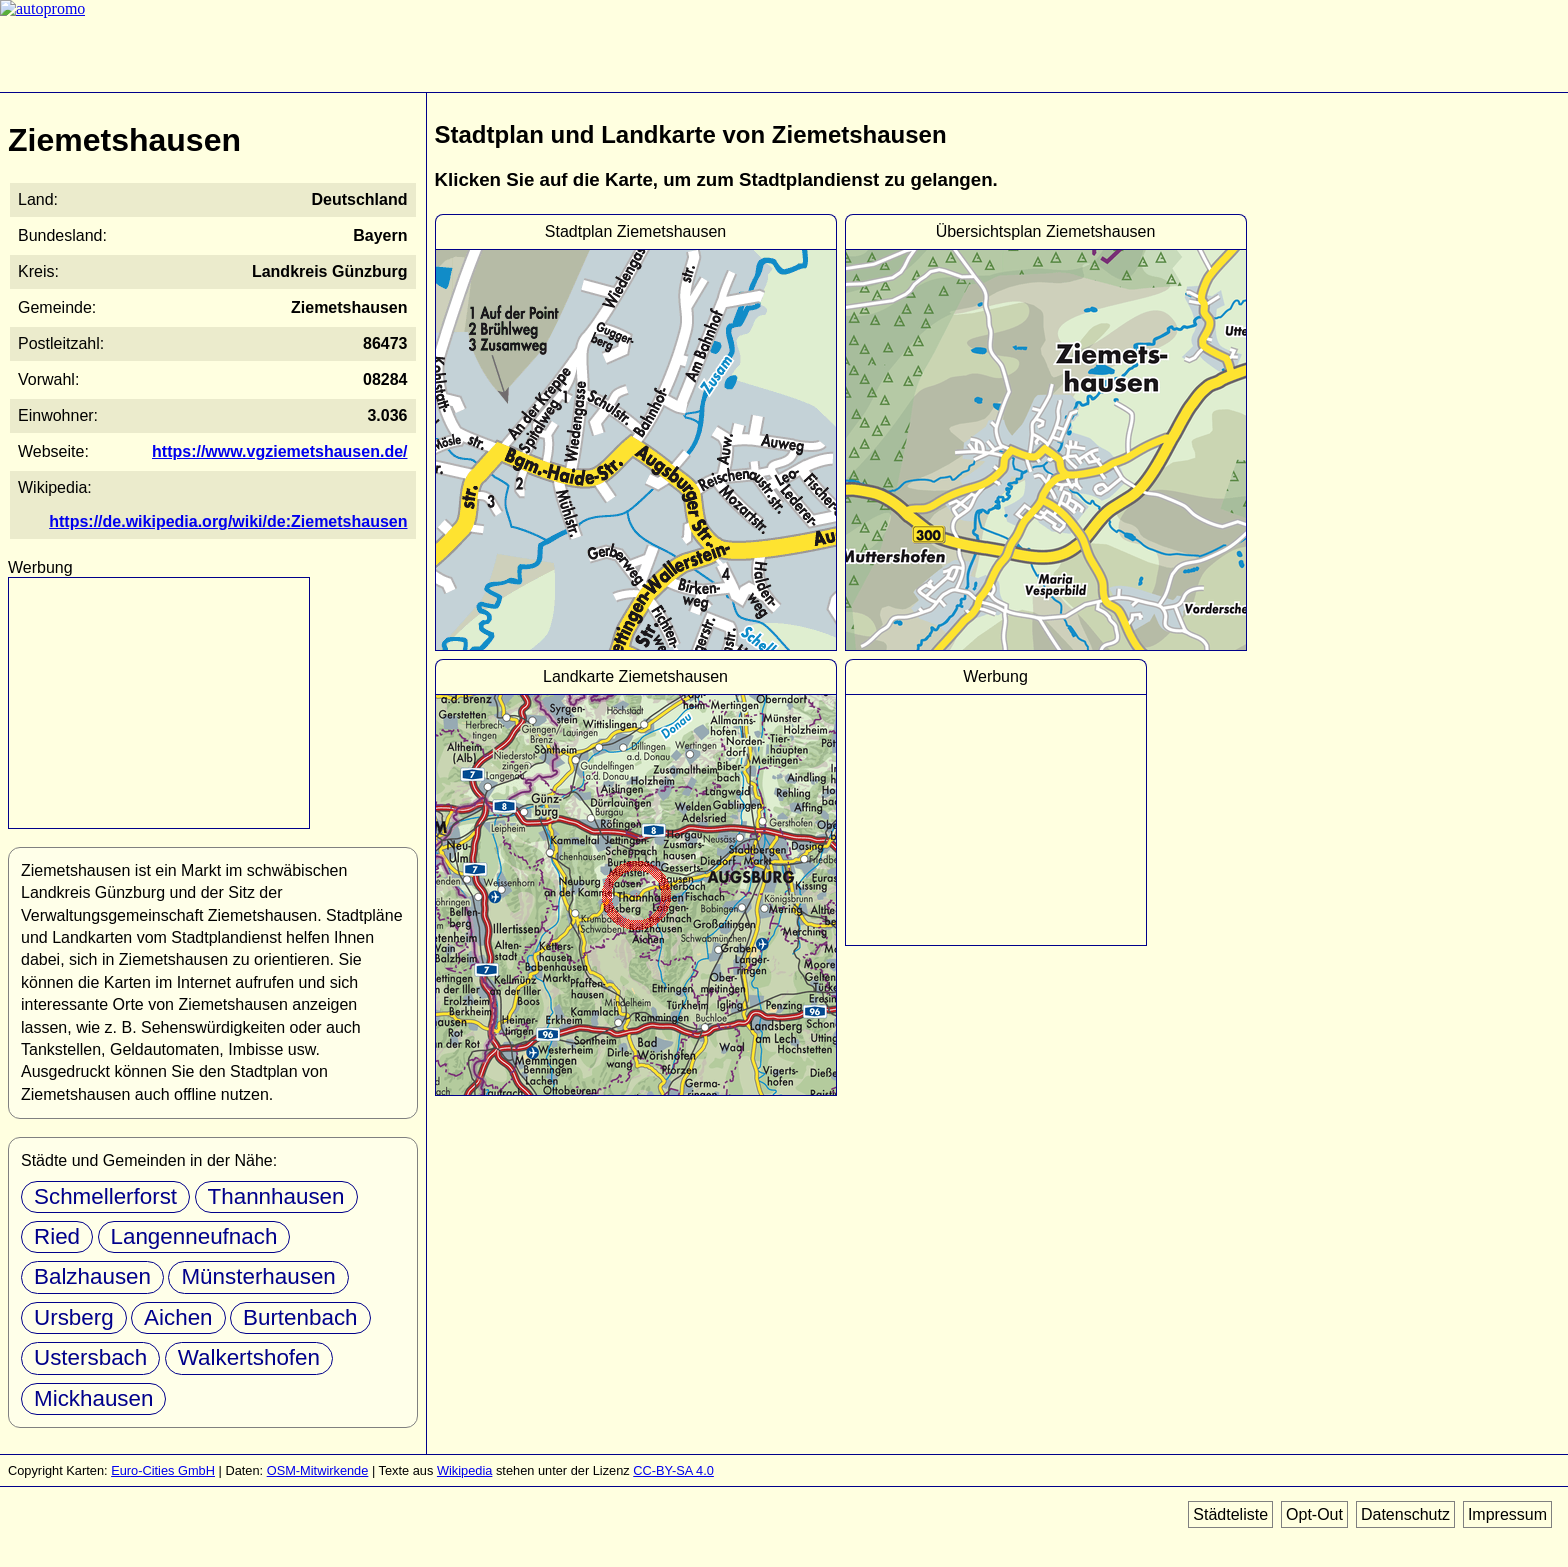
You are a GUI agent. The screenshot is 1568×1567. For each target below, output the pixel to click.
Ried (57, 1236)
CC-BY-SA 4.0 (673, 1470)
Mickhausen (93, 1398)
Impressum (1507, 1514)
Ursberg (74, 1317)
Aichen (178, 1317)
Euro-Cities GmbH (163, 1470)
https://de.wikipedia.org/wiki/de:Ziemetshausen (228, 521)
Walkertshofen (249, 1357)
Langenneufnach (194, 1236)
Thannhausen (276, 1196)
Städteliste (1230, 1514)
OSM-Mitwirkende (318, 1470)
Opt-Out (1314, 1514)
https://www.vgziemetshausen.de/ (279, 451)
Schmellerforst (105, 1196)
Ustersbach (90, 1357)
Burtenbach (300, 1317)
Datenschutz (1405, 1514)
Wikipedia (464, 1470)
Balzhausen (92, 1276)
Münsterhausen (258, 1276)
